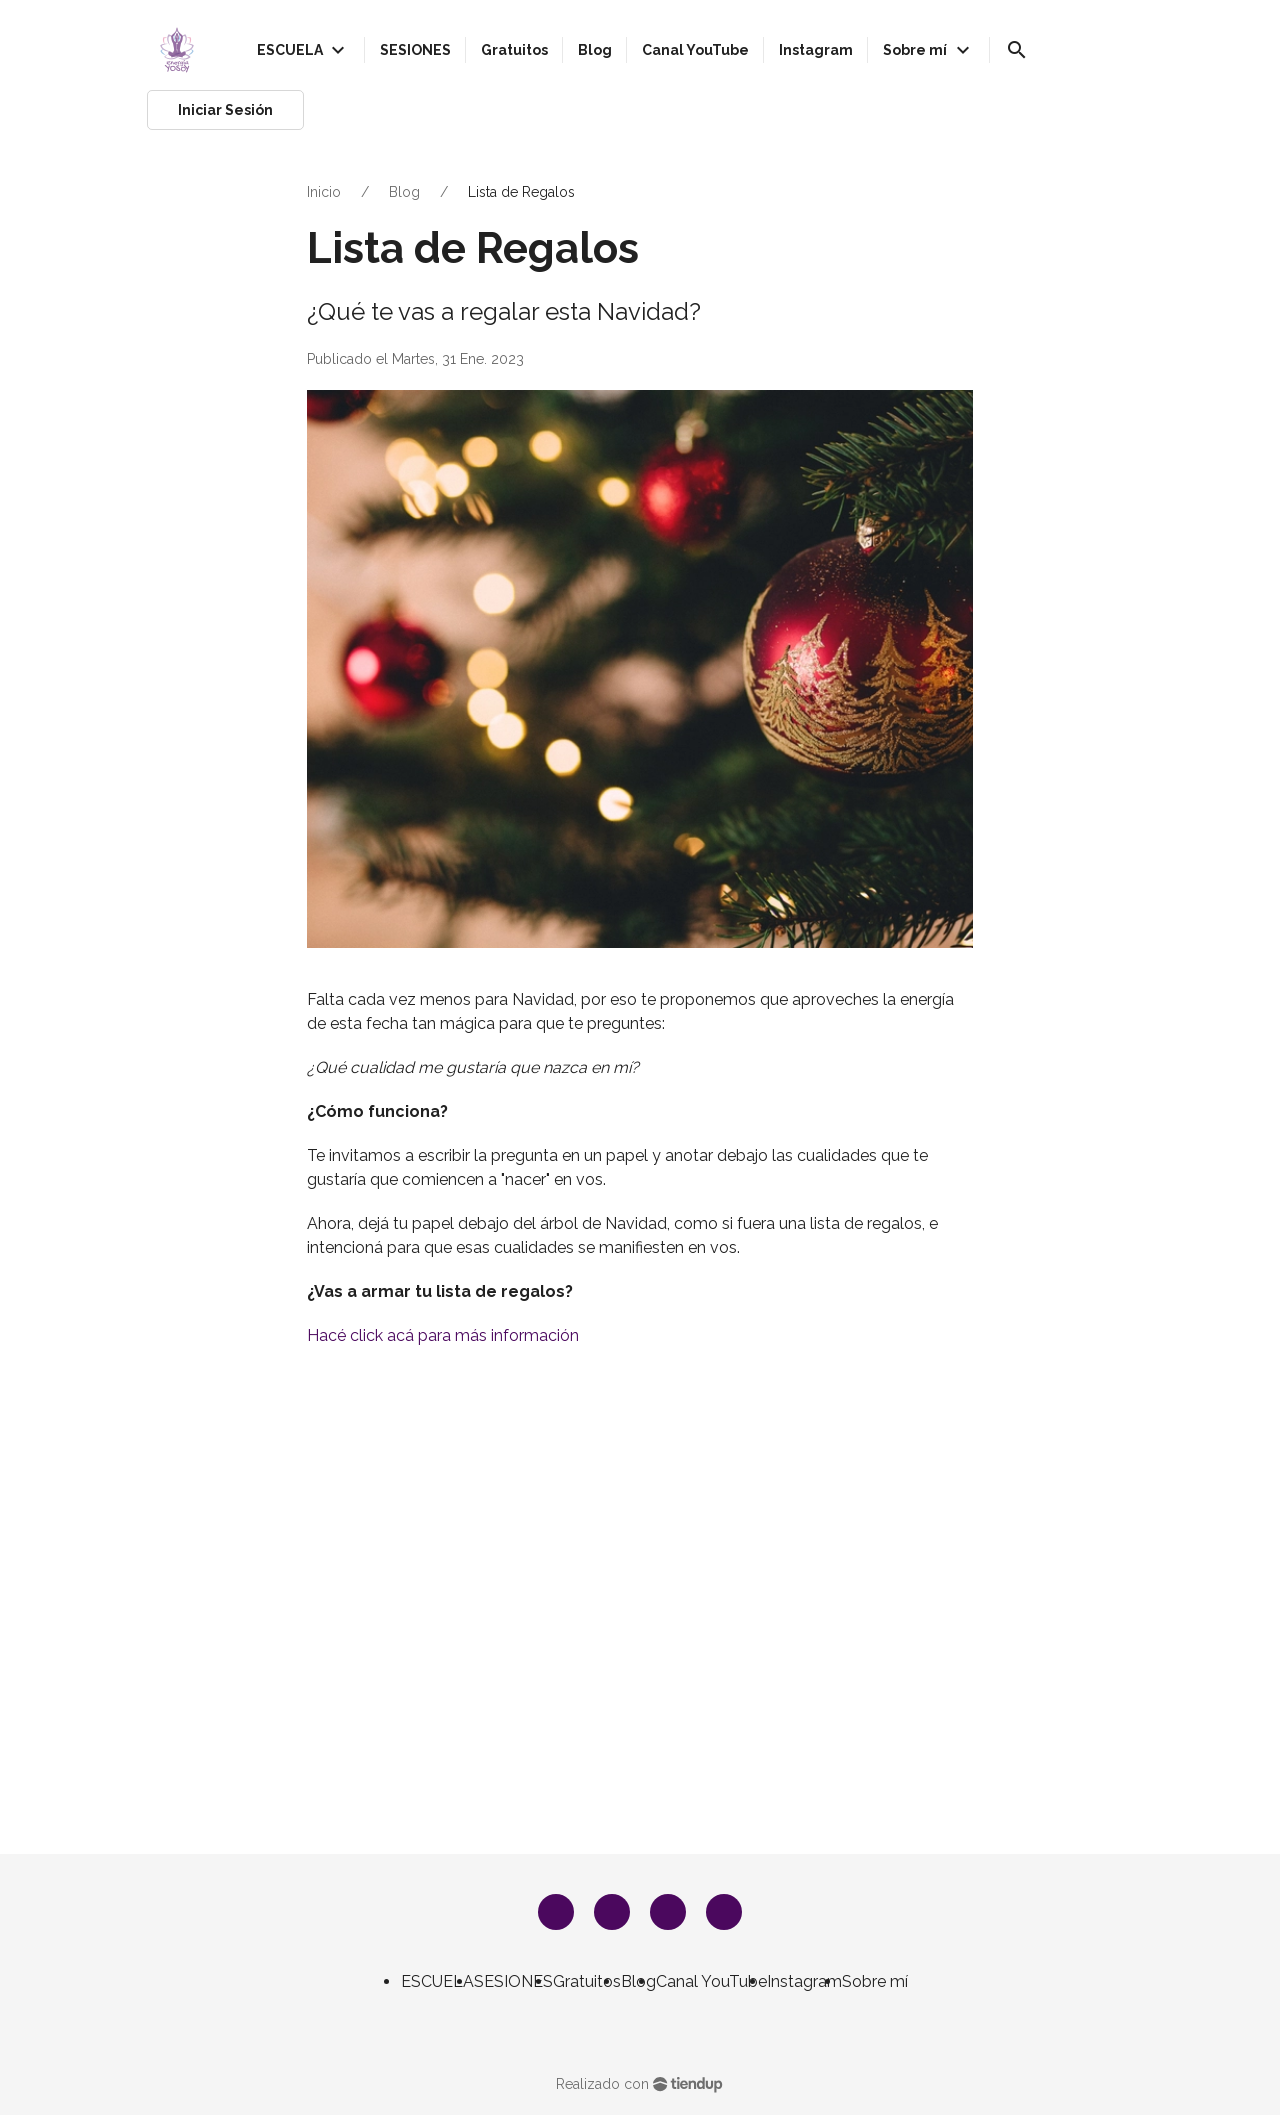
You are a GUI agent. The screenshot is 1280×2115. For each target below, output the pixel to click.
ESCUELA (437, 1981)
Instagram (804, 1981)
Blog (404, 192)
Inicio (324, 192)
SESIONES (513, 1981)
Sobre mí (875, 1981)
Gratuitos (587, 1981)
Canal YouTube (711, 1981)
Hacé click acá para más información (443, 1335)
